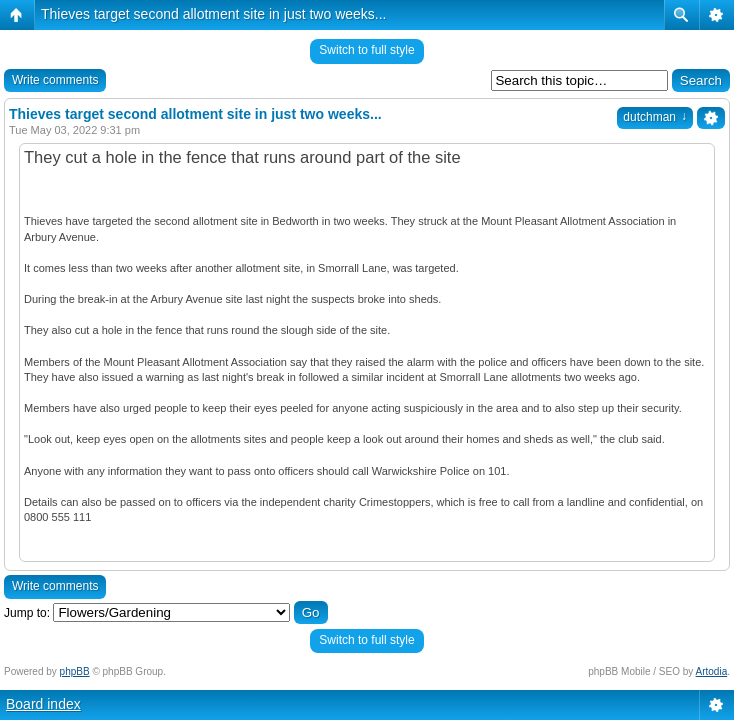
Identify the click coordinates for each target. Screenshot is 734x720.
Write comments (55, 80)
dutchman (655, 117)
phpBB (75, 671)
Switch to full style (366, 50)
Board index (43, 704)
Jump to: (27, 613)
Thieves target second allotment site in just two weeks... (214, 14)
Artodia (712, 671)
